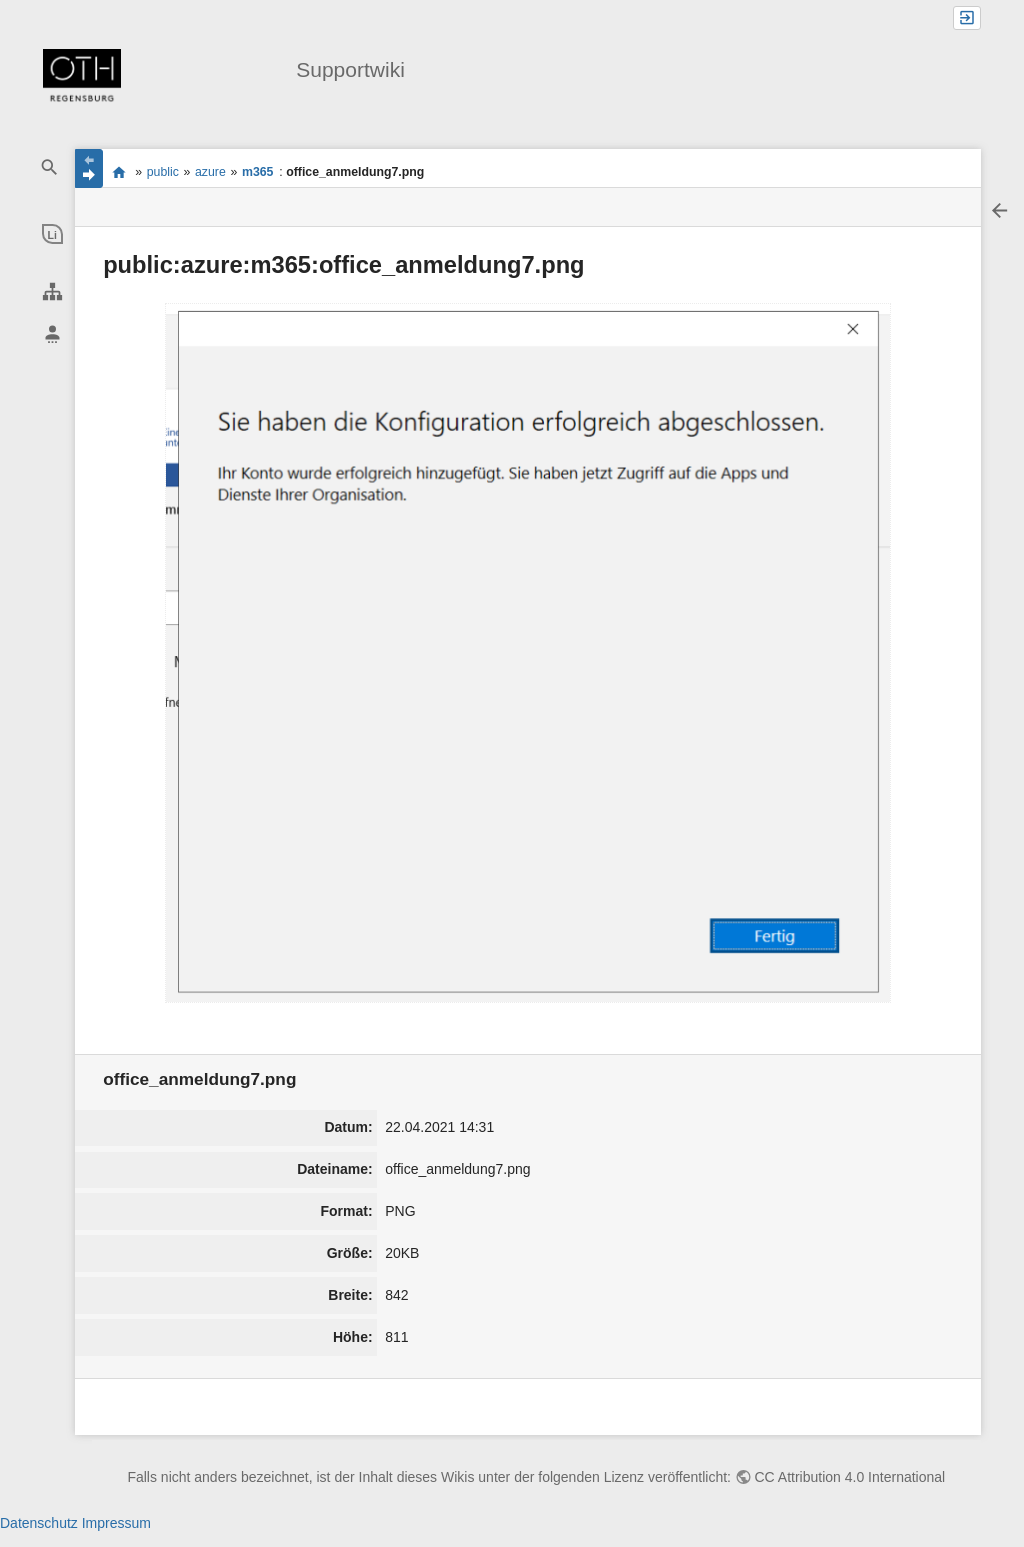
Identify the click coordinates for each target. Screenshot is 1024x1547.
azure (210, 172)
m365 (258, 172)
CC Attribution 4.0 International (850, 1477)
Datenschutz (39, 1523)
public (163, 172)
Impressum (116, 1523)
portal (118, 172)
